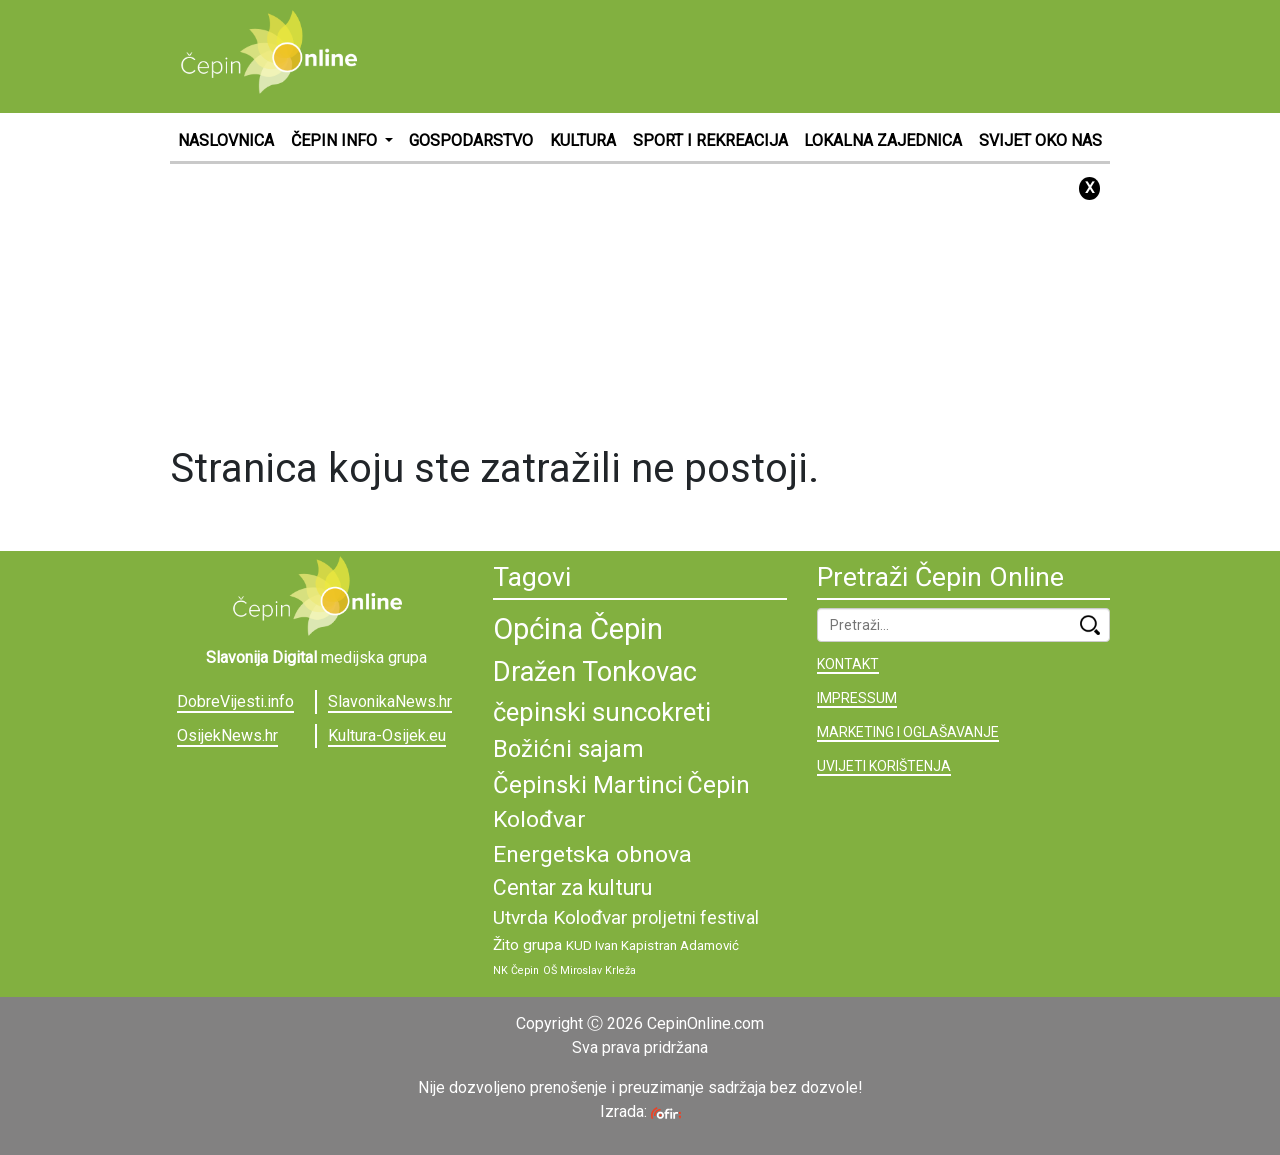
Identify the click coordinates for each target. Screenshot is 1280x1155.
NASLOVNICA (226, 140)
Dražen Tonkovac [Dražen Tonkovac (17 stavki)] (595, 672)
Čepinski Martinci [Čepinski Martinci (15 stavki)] (588, 785)
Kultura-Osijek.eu (387, 735)
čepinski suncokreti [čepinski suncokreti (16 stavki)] (602, 712)
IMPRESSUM (857, 698)
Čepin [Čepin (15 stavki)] (718, 785)
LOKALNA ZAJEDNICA (883, 140)
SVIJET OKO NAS (1040, 140)
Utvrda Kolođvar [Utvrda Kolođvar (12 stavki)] (560, 917)
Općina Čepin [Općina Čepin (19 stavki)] (578, 629)
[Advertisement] (746, 55)
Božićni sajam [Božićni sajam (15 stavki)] (568, 749)
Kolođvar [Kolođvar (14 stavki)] (539, 819)
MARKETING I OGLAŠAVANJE (908, 732)
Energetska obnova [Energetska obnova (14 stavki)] (592, 854)
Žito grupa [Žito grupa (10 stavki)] (527, 945)
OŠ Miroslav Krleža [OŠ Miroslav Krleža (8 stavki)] (589, 970)
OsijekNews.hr (227, 735)
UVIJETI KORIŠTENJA (884, 766)
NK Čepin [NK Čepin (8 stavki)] (516, 970)
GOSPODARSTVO (471, 140)
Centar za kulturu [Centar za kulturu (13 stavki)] (572, 887)
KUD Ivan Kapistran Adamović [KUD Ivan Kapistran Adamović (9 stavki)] (652, 945)
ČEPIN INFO (336, 140)
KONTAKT (848, 664)
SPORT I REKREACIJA (710, 140)
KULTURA (583, 140)
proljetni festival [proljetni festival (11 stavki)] (695, 918)
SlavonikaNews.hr (390, 701)
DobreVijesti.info (235, 701)
